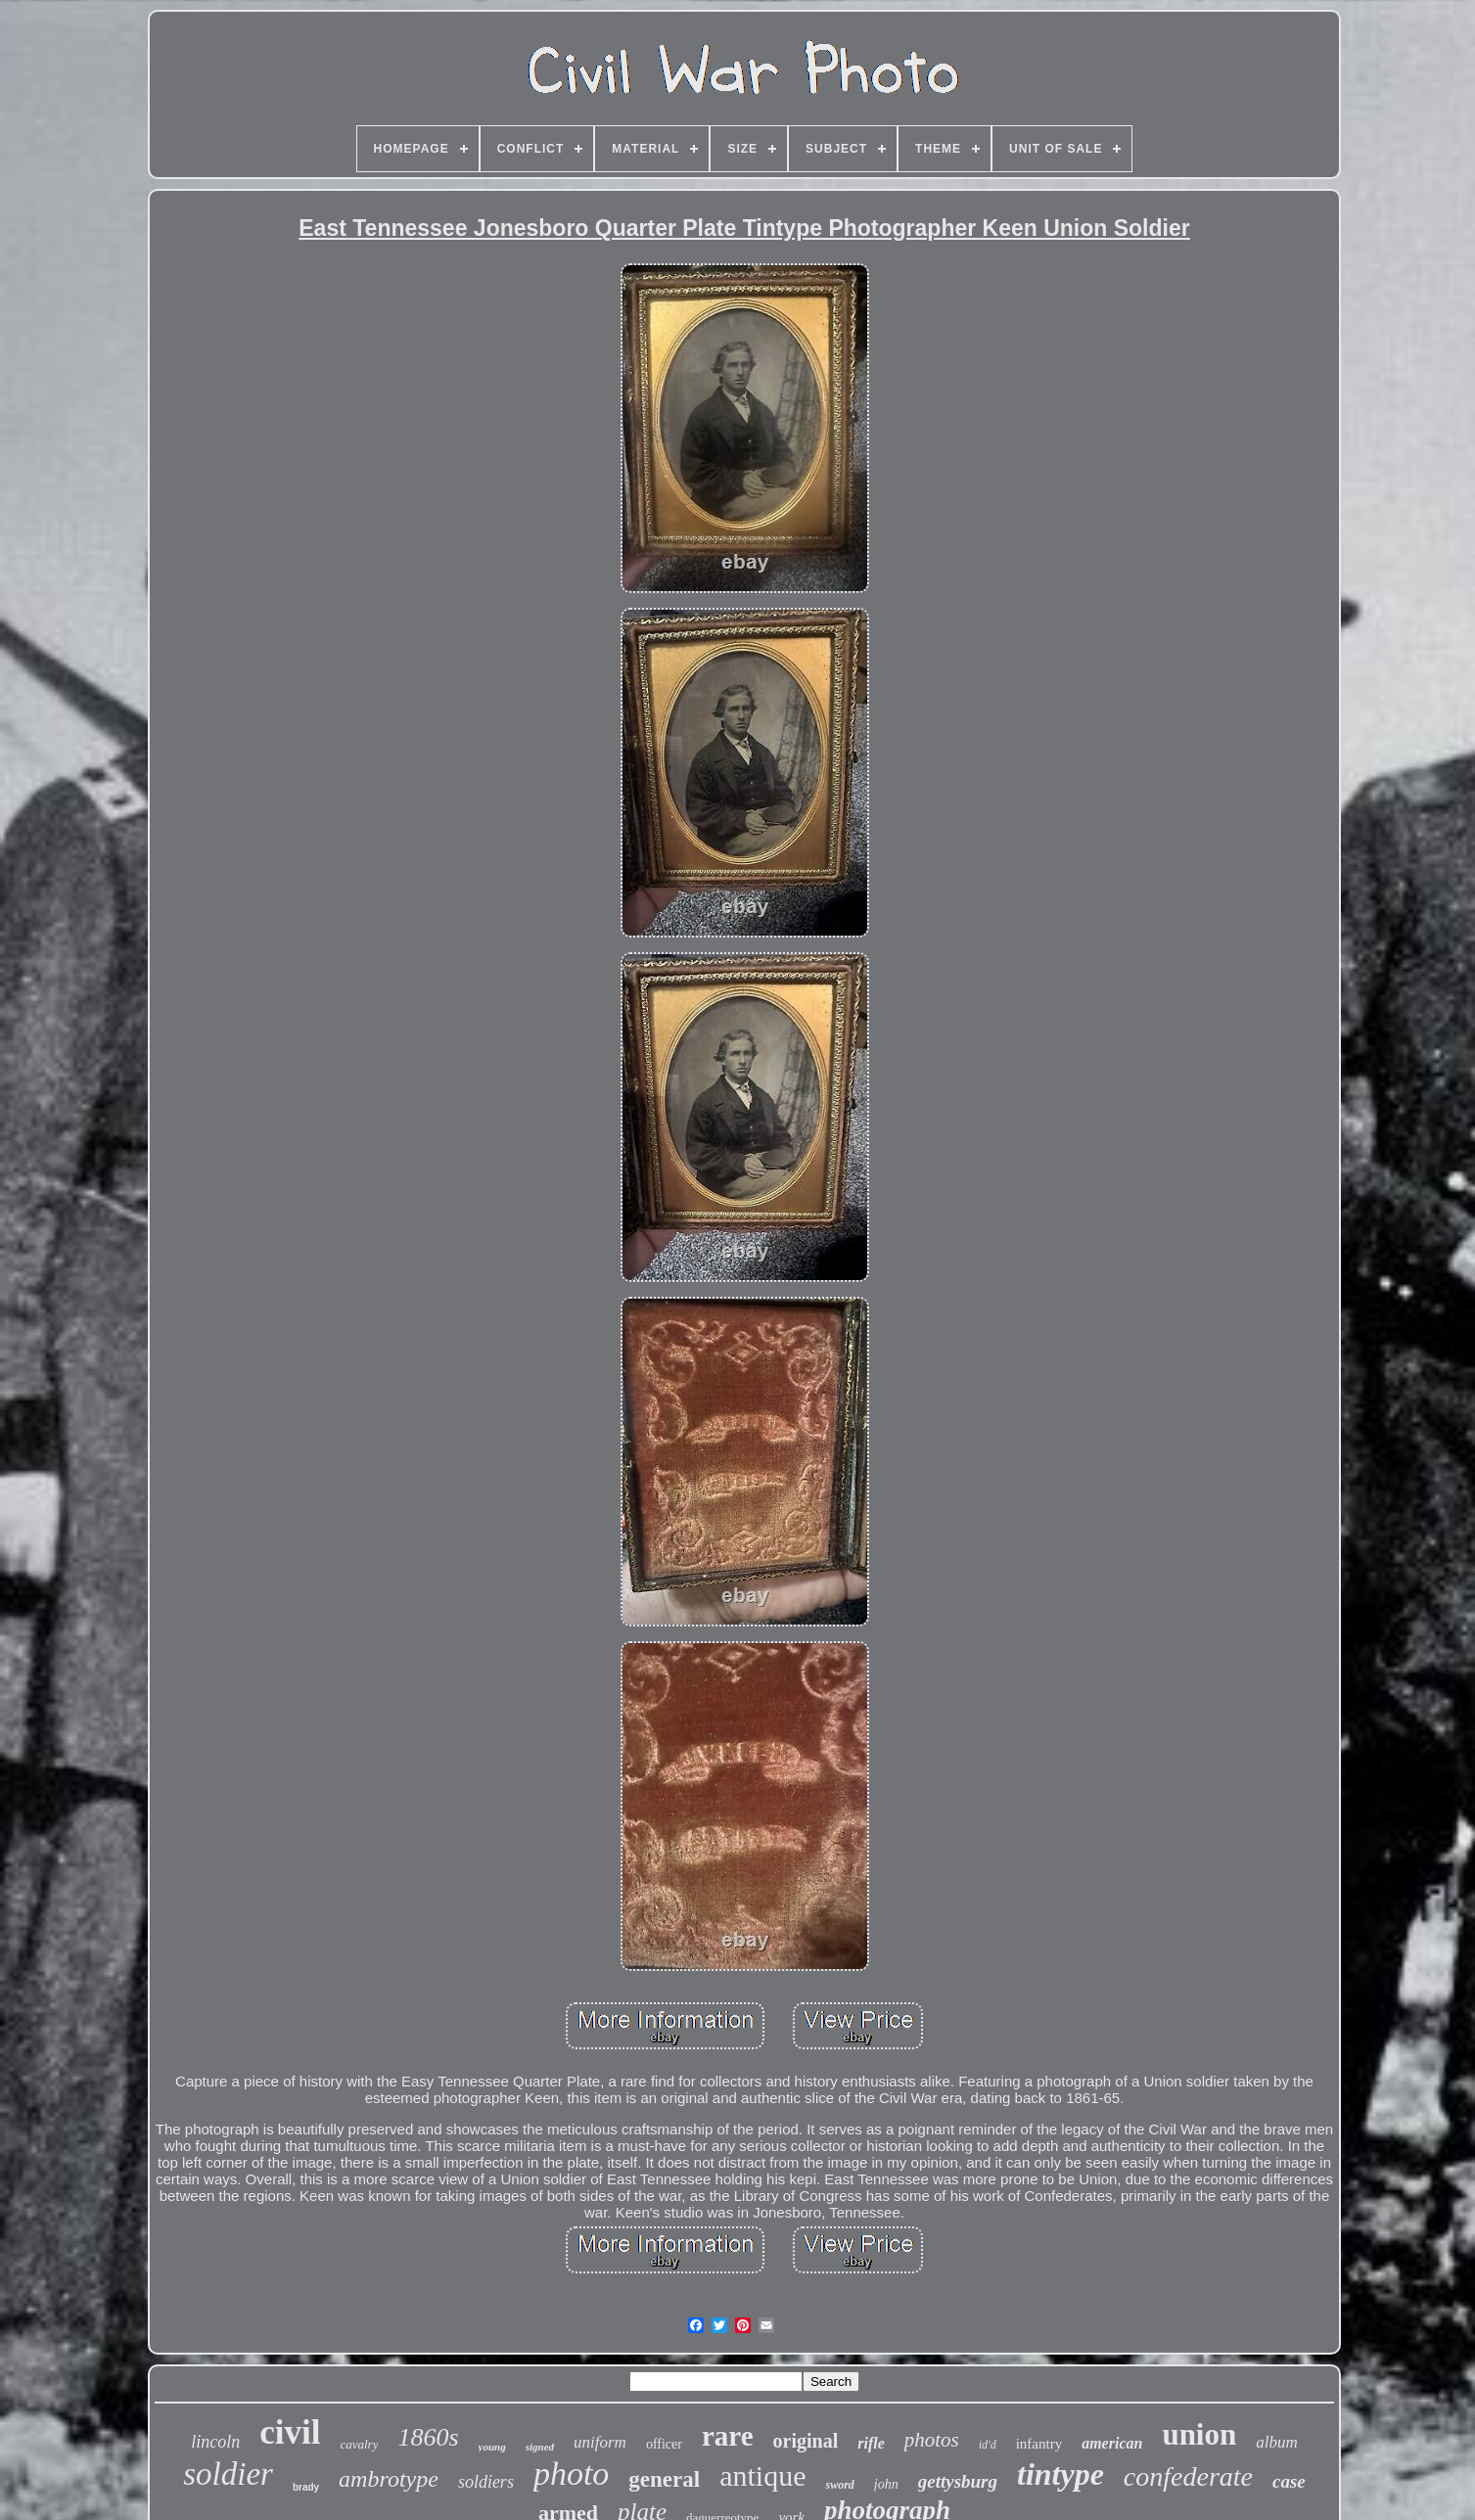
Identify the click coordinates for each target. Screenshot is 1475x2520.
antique (762, 2475)
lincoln (215, 2441)
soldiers (486, 2482)
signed (540, 2446)
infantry (1039, 2443)
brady (306, 2487)
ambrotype (388, 2479)
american (1112, 2443)
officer (664, 2444)
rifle (871, 2443)
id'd (987, 2444)
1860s (427, 2437)
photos (931, 2439)
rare (728, 2435)
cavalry (359, 2444)
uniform (600, 2442)
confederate (1188, 2476)
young (492, 2446)
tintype (1060, 2474)
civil (289, 2432)
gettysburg (957, 2481)
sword (839, 2485)
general (664, 2479)
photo (571, 2473)
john (886, 2484)
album (1277, 2442)
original (806, 2440)
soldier (228, 2474)
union (1199, 2434)
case (1289, 2481)
